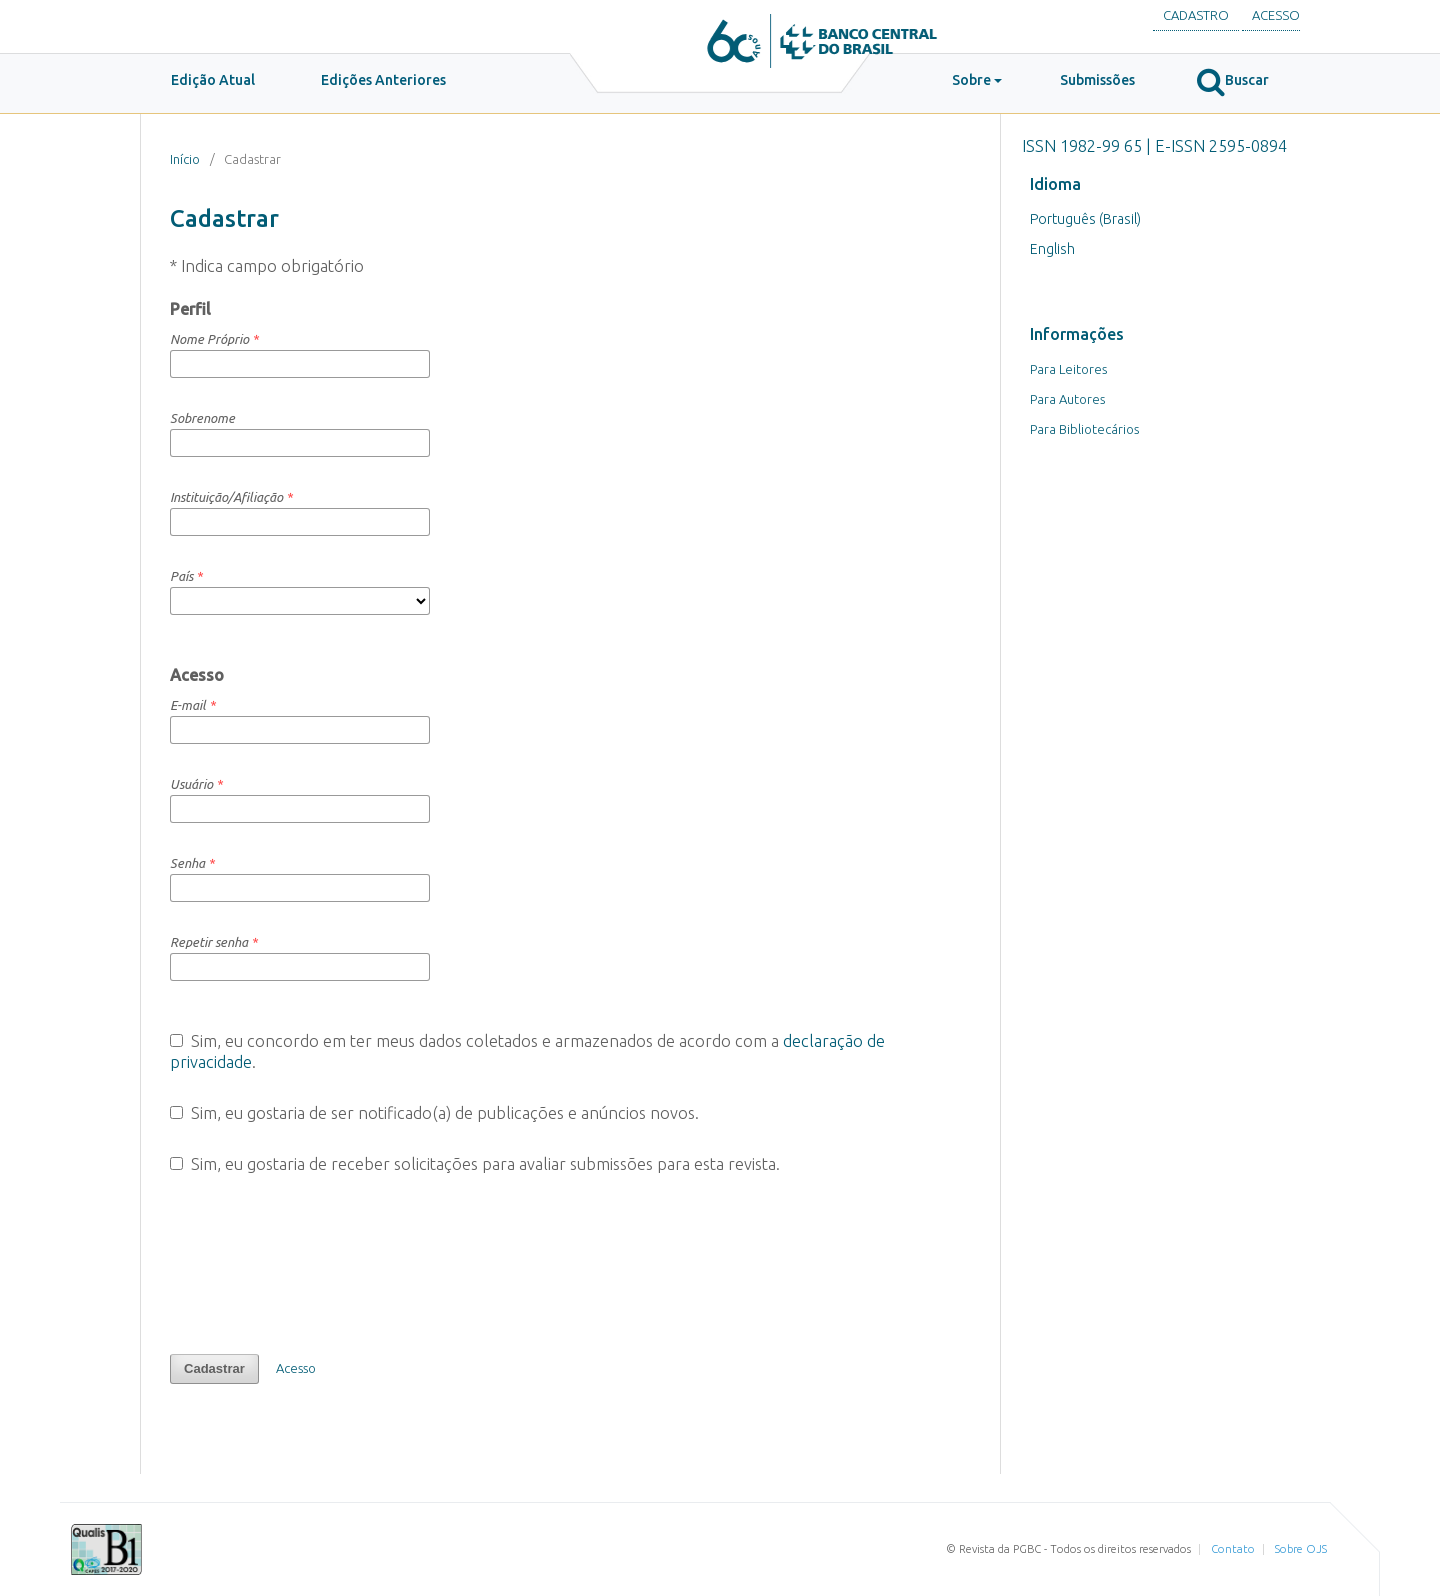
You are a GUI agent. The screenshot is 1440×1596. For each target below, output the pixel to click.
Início (185, 159)
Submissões (1097, 80)
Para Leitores (1068, 369)
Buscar (1233, 81)
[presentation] (322, 1264)
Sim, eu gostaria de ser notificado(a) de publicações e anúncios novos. (434, 1113)
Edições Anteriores (383, 80)
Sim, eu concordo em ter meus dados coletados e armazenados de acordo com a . (527, 1051)
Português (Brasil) (1085, 219)
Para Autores (1067, 399)
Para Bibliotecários (1084, 429)
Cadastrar (214, 1368)
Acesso (1276, 15)
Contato (1233, 1549)
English (1052, 249)
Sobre (971, 80)
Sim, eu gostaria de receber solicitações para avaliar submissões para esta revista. (475, 1164)
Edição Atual (213, 80)
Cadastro (1196, 15)
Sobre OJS (1301, 1549)
